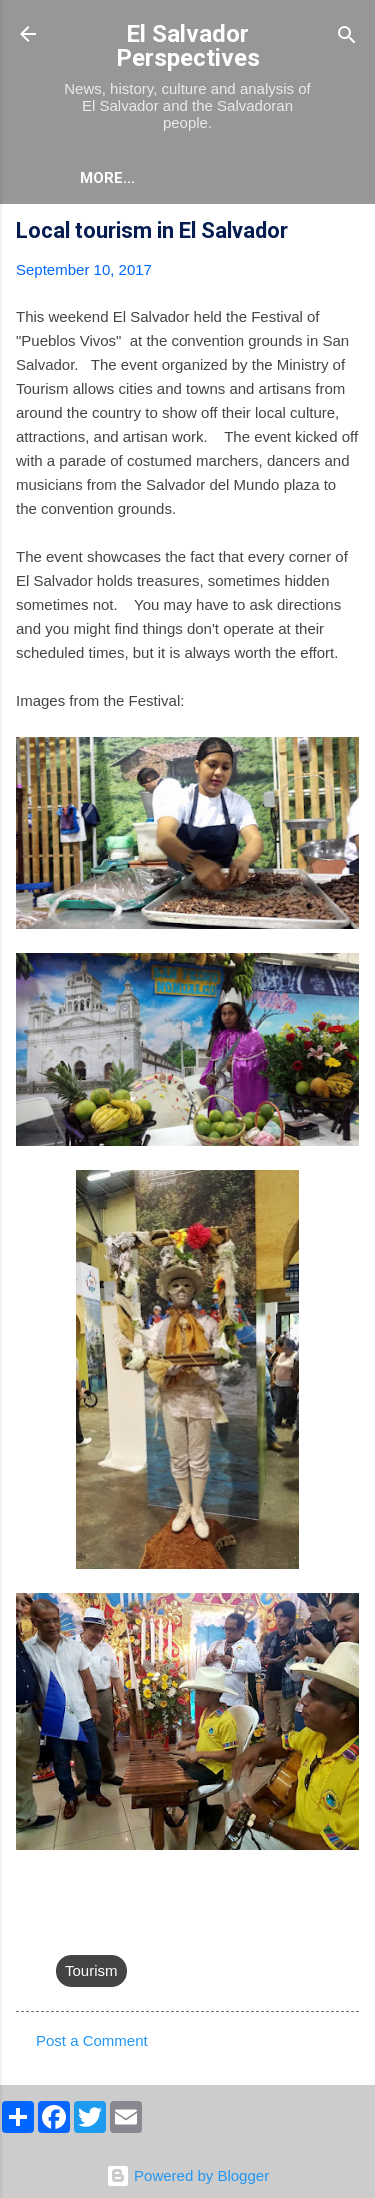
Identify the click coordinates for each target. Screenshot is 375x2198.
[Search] (347, 36)
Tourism (91, 1970)
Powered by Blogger (187, 2175)
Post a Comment (92, 2040)
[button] (347, 233)
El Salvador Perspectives (188, 46)
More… (107, 178)
